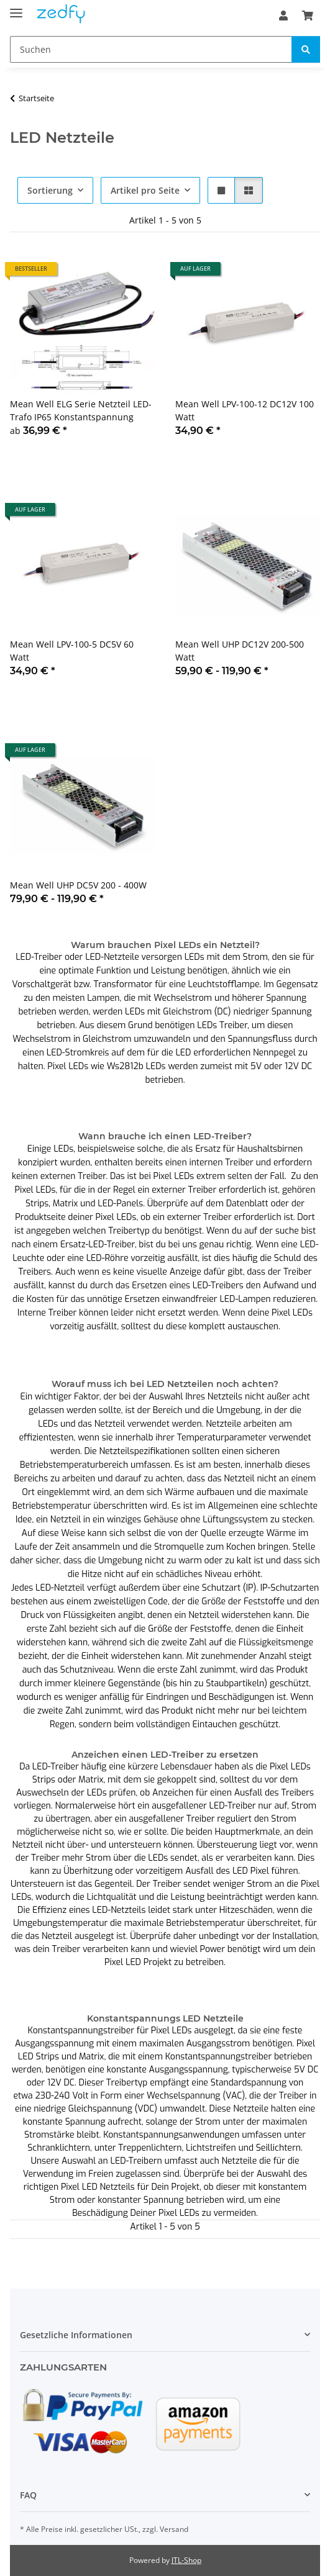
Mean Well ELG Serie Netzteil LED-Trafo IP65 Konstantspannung (81, 410)
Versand (174, 2529)
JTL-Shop (186, 2560)
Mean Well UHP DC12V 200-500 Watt (239, 650)
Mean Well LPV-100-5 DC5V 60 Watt (72, 650)
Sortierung (50, 190)
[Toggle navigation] (16, 8)
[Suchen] (151, 49)
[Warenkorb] (307, 15)
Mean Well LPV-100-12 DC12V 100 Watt (244, 410)
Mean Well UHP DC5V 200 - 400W (78, 885)
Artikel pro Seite (145, 190)
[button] (283, 15)
